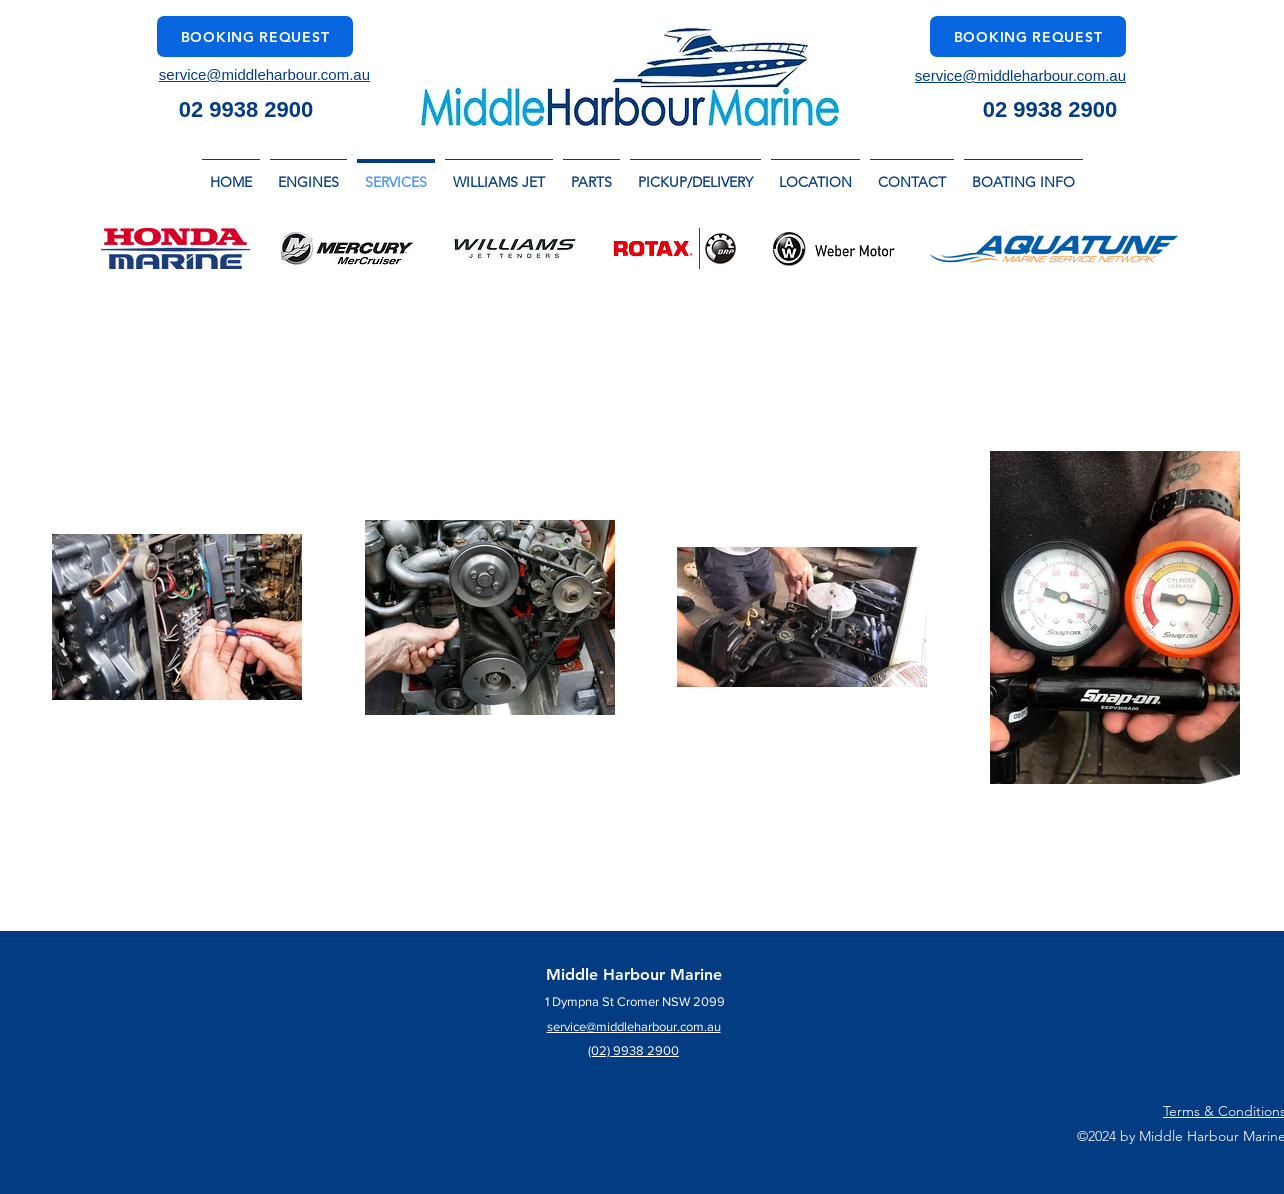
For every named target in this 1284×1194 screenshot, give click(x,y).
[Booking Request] (255, 36)
